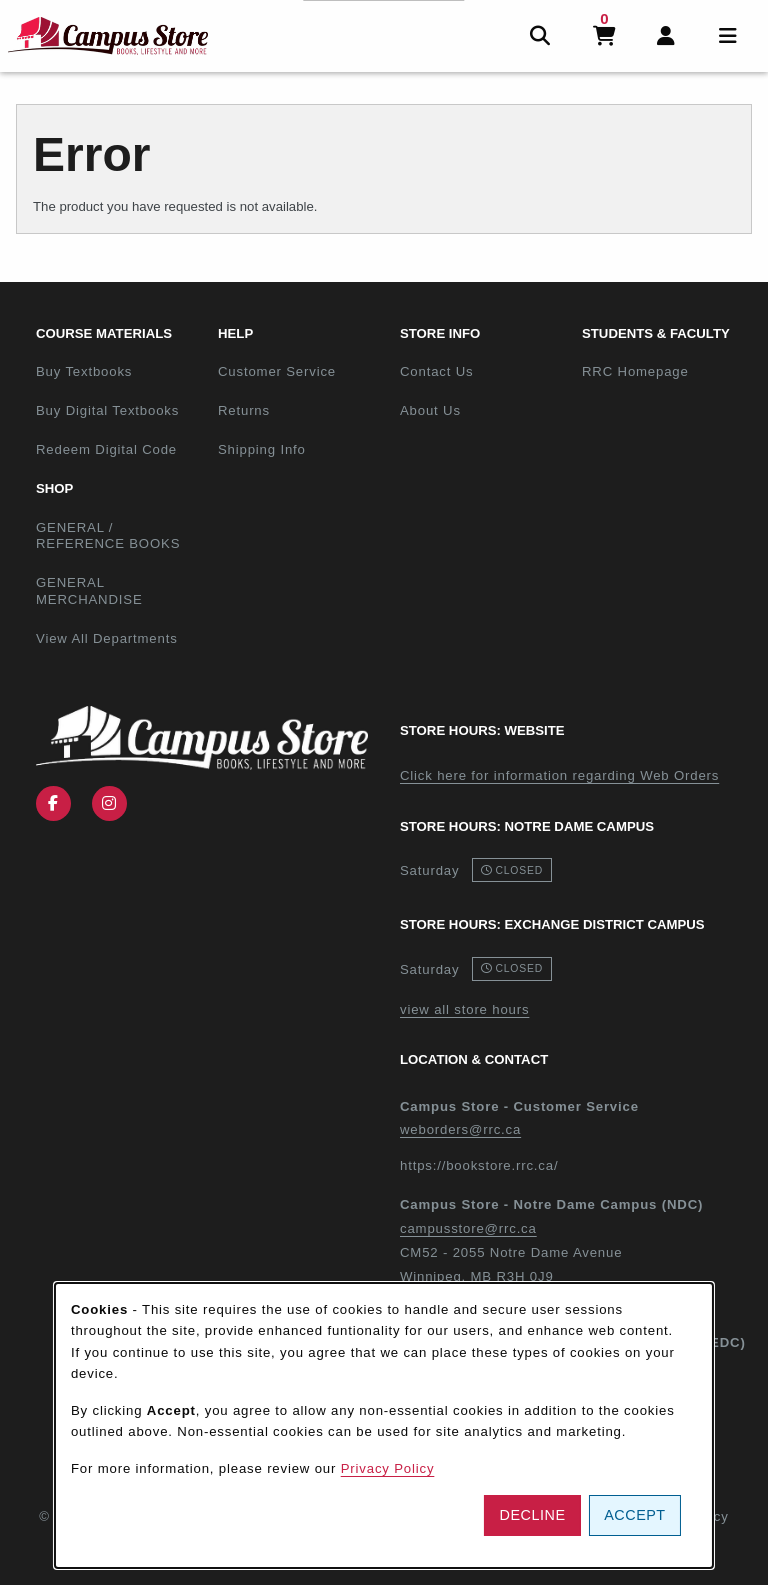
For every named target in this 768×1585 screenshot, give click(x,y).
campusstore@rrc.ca (468, 1228)
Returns (244, 410)
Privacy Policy (388, 1468)
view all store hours (464, 1009)
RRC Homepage (665, 371)
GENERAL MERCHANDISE (89, 591)
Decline (533, 1515)
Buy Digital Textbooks (107, 410)
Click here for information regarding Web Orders (559, 775)
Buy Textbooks (84, 371)
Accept (634, 1515)
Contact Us (436, 371)
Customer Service (277, 371)
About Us (430, 410)
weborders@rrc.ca (460, 1129)
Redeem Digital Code (106, 449)
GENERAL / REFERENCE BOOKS (108, 536)
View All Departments (107, 638)
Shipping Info (262, 449)
